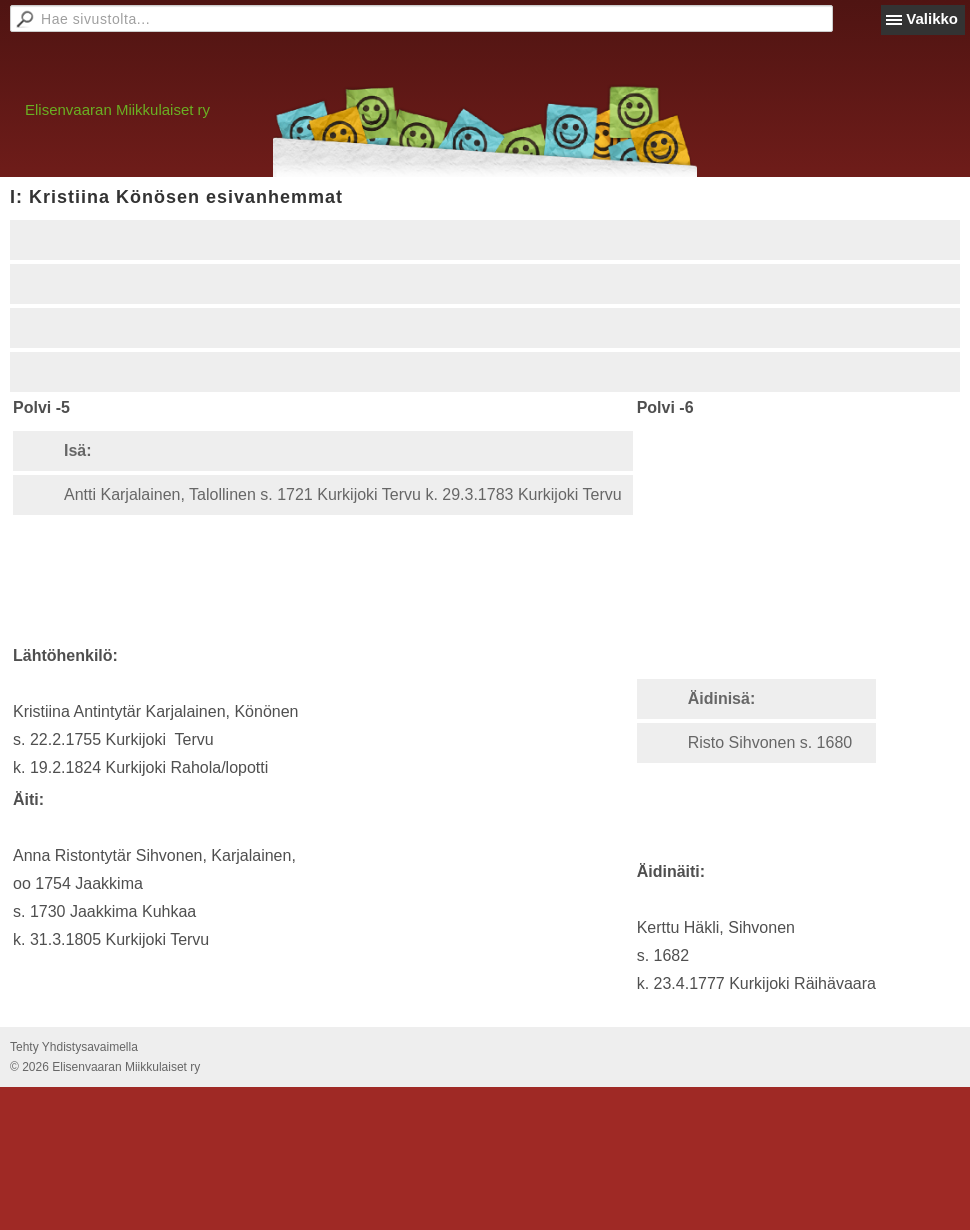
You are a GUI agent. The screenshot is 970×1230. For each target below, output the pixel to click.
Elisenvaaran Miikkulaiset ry (117, 109)
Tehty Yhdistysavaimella (74, 1047)
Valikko (932, 18)
